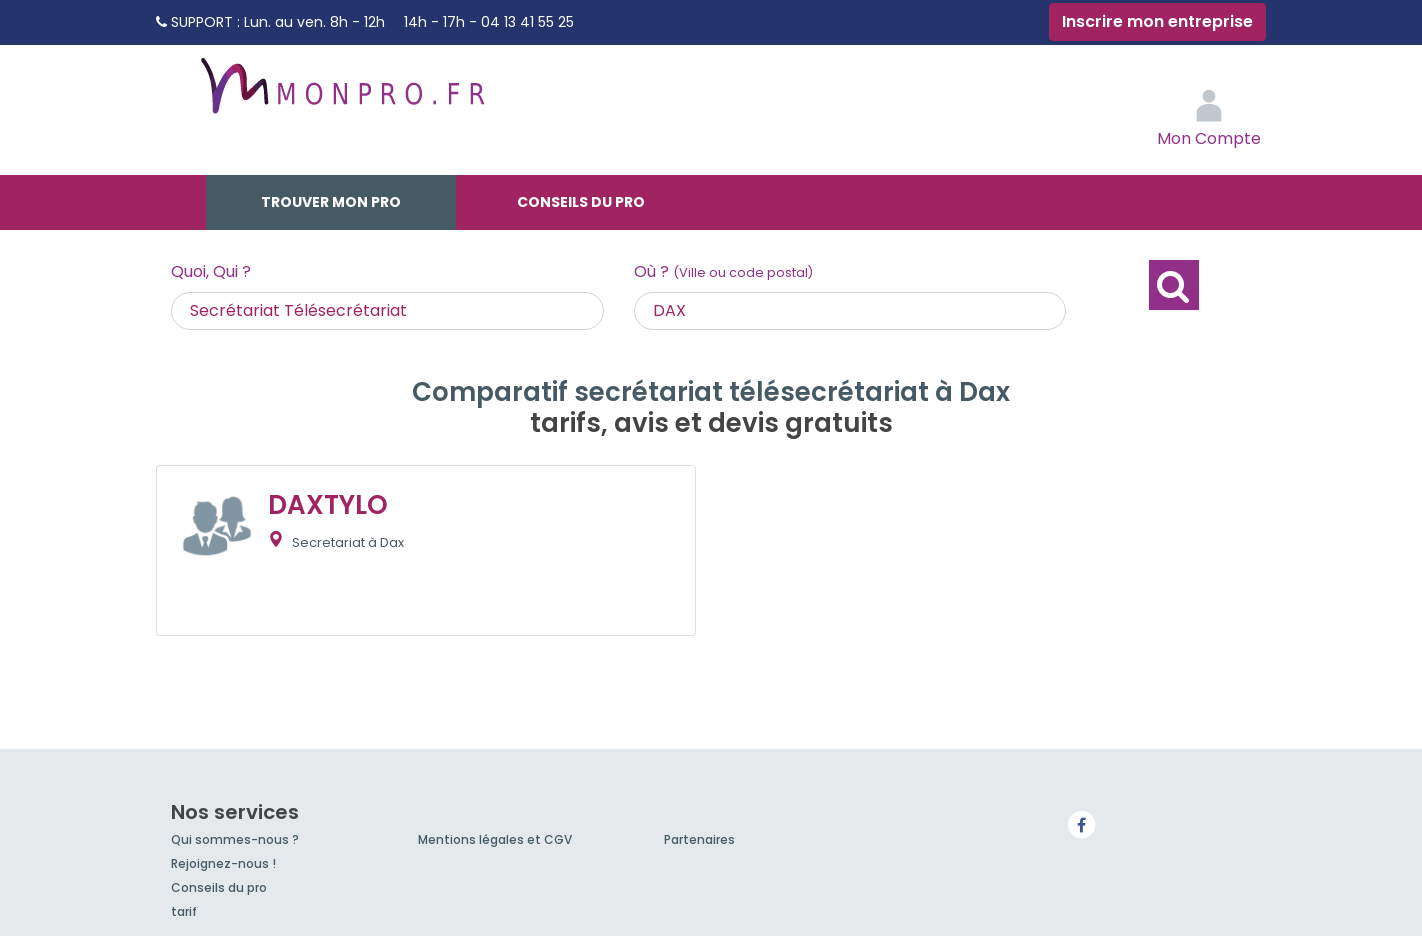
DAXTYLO (328, 505)
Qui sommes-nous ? (235, 839)
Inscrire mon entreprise (1157, 21)
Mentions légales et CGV (495, 839)
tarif (184, 911)
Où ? (723, 271)
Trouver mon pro (331, 202)
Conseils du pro (581, 202)
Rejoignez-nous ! (223, 863)
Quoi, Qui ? (211, 271)
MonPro (341, 95)
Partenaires (699, 839)
